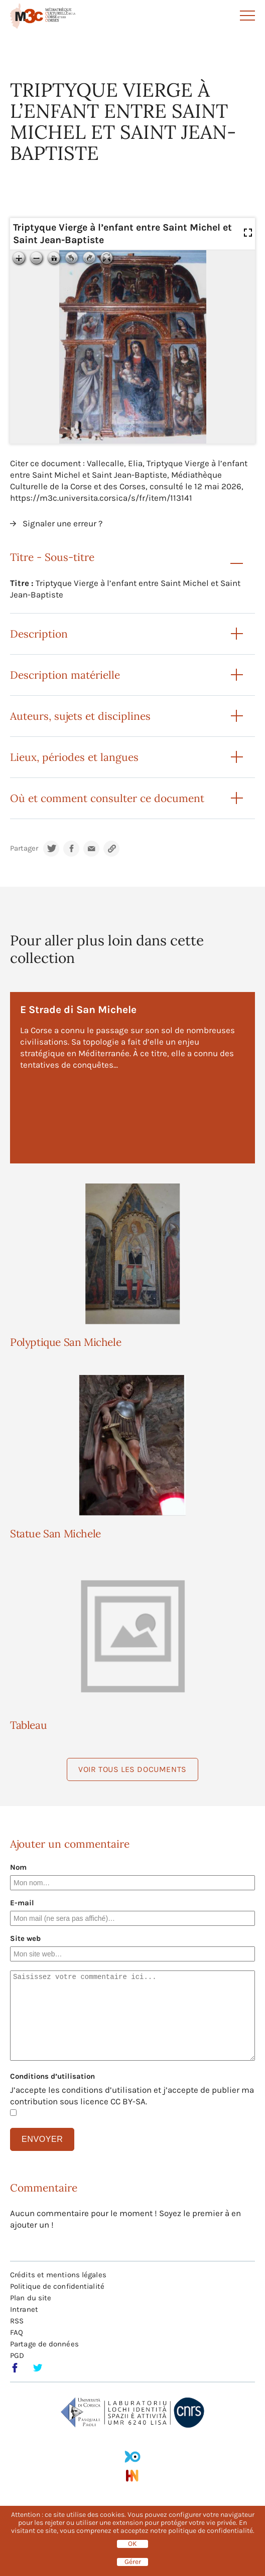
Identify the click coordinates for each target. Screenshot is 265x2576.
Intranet (24, 2309)
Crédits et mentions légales (58, 2274)
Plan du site (30, 2297)
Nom (18, 1867)
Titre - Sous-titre (52, 557)
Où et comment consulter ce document (107, 798)
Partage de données (44, 2343)
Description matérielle (65, 675)
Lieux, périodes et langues (74, 757)
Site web (25, 1938)
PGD (17, 2355)
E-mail (22, 1902)
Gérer (132, 2562)
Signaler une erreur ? (62, 523)
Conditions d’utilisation (52, 2076)
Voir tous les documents (132, 1769)
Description (39, 634)
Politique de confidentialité (57, 2286)
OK (132, 2544)
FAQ (16, 2332)
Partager (24, 848)
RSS (17, 2320)
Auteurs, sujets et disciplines (80, 716)
